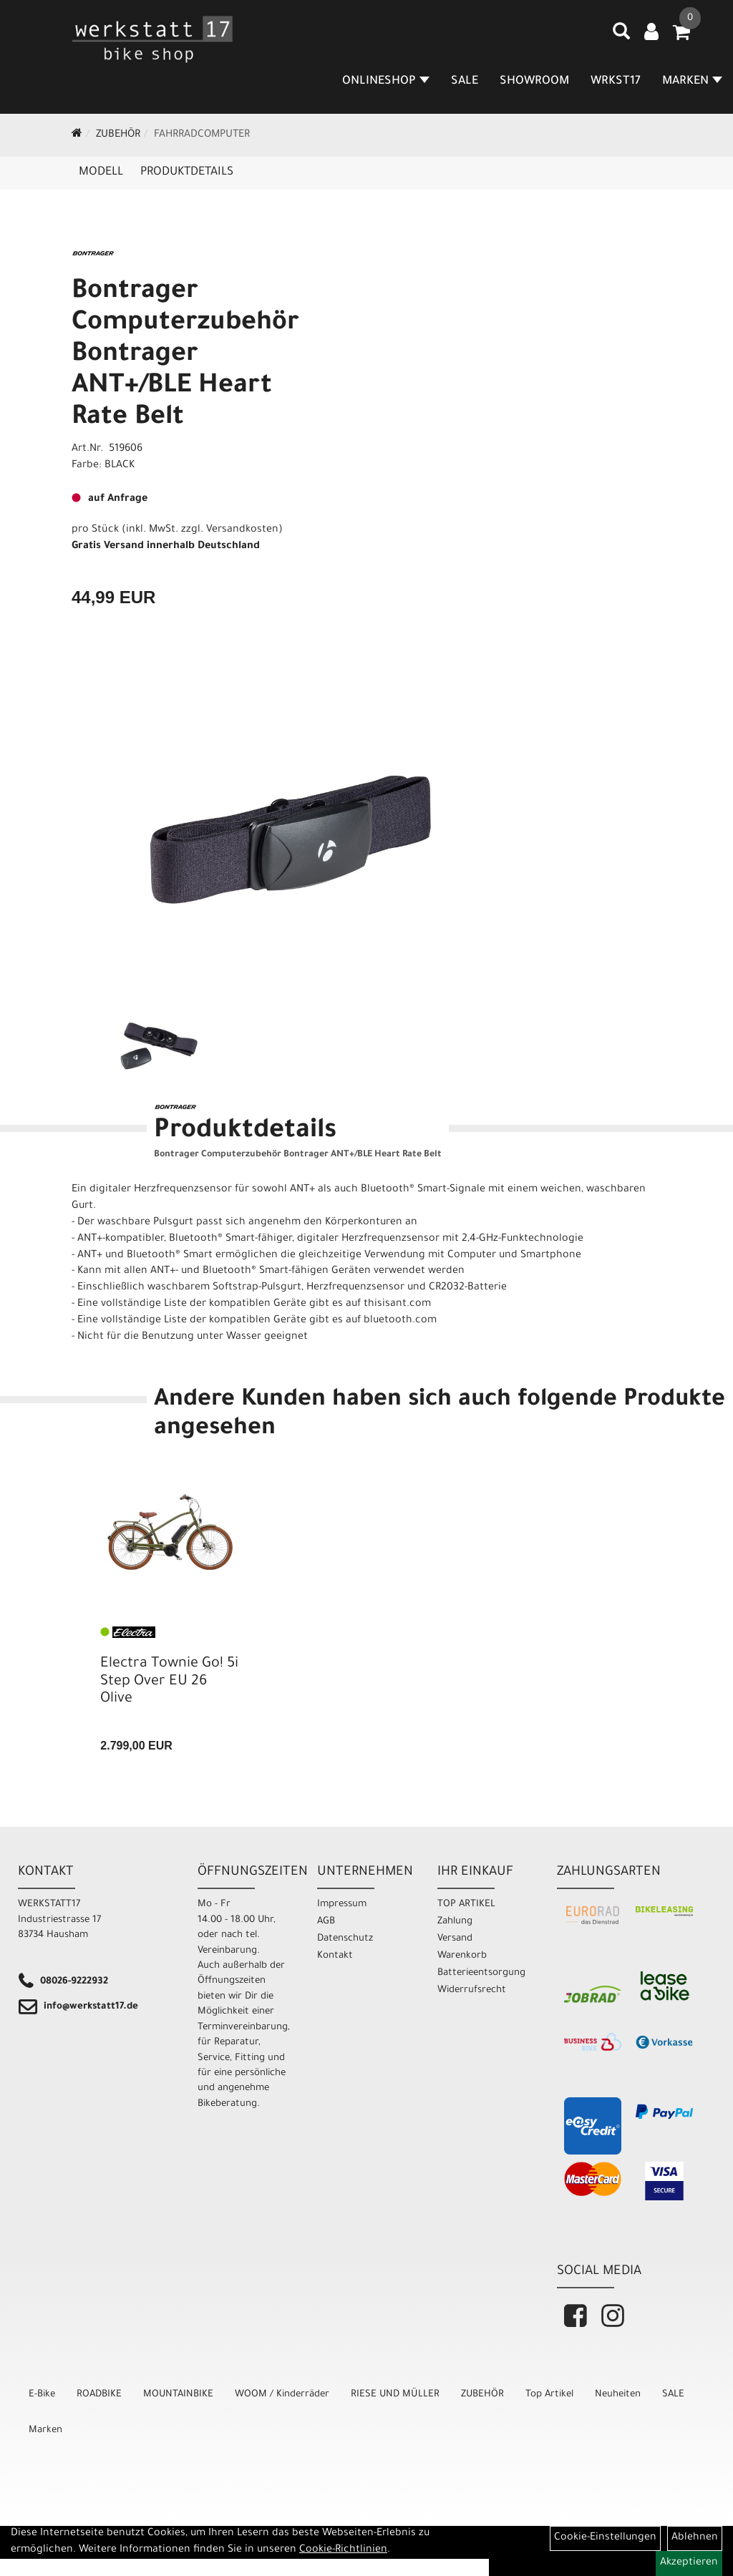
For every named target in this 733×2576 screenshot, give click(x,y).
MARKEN (692, 81)
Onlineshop (385, 81)
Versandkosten (242, 530)
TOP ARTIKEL (466, 1904)
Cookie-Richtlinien (343, 2550)
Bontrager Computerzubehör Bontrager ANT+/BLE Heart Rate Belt (185, 355)
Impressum (341, 1904)
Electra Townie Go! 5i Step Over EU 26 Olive (169, 1682)
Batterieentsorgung (481, 1973)
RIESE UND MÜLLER (395, 2394)
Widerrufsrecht (471, 1990)
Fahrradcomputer (202, 135)
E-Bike (42, 2394)
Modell (101, 172)
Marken (45, 2430)
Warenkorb (462, 1956)
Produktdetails (186, 172)
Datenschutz (345, 1938)
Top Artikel (549, 2394)
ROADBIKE (99, 2394)
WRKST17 (616, 81)
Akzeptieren (689, 2563)
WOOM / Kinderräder (282, 2394)
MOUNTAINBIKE (178, 2394)
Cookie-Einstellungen (605, 2538)
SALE (464, 81)
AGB (326, 1921)
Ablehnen (694, 2538)
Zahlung (454, 1921)
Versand (454, 1938)
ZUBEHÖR (118, 135)
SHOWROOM (534, 81)
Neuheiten (618, 2394)
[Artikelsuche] (621, 36)
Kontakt (335, 1956)
